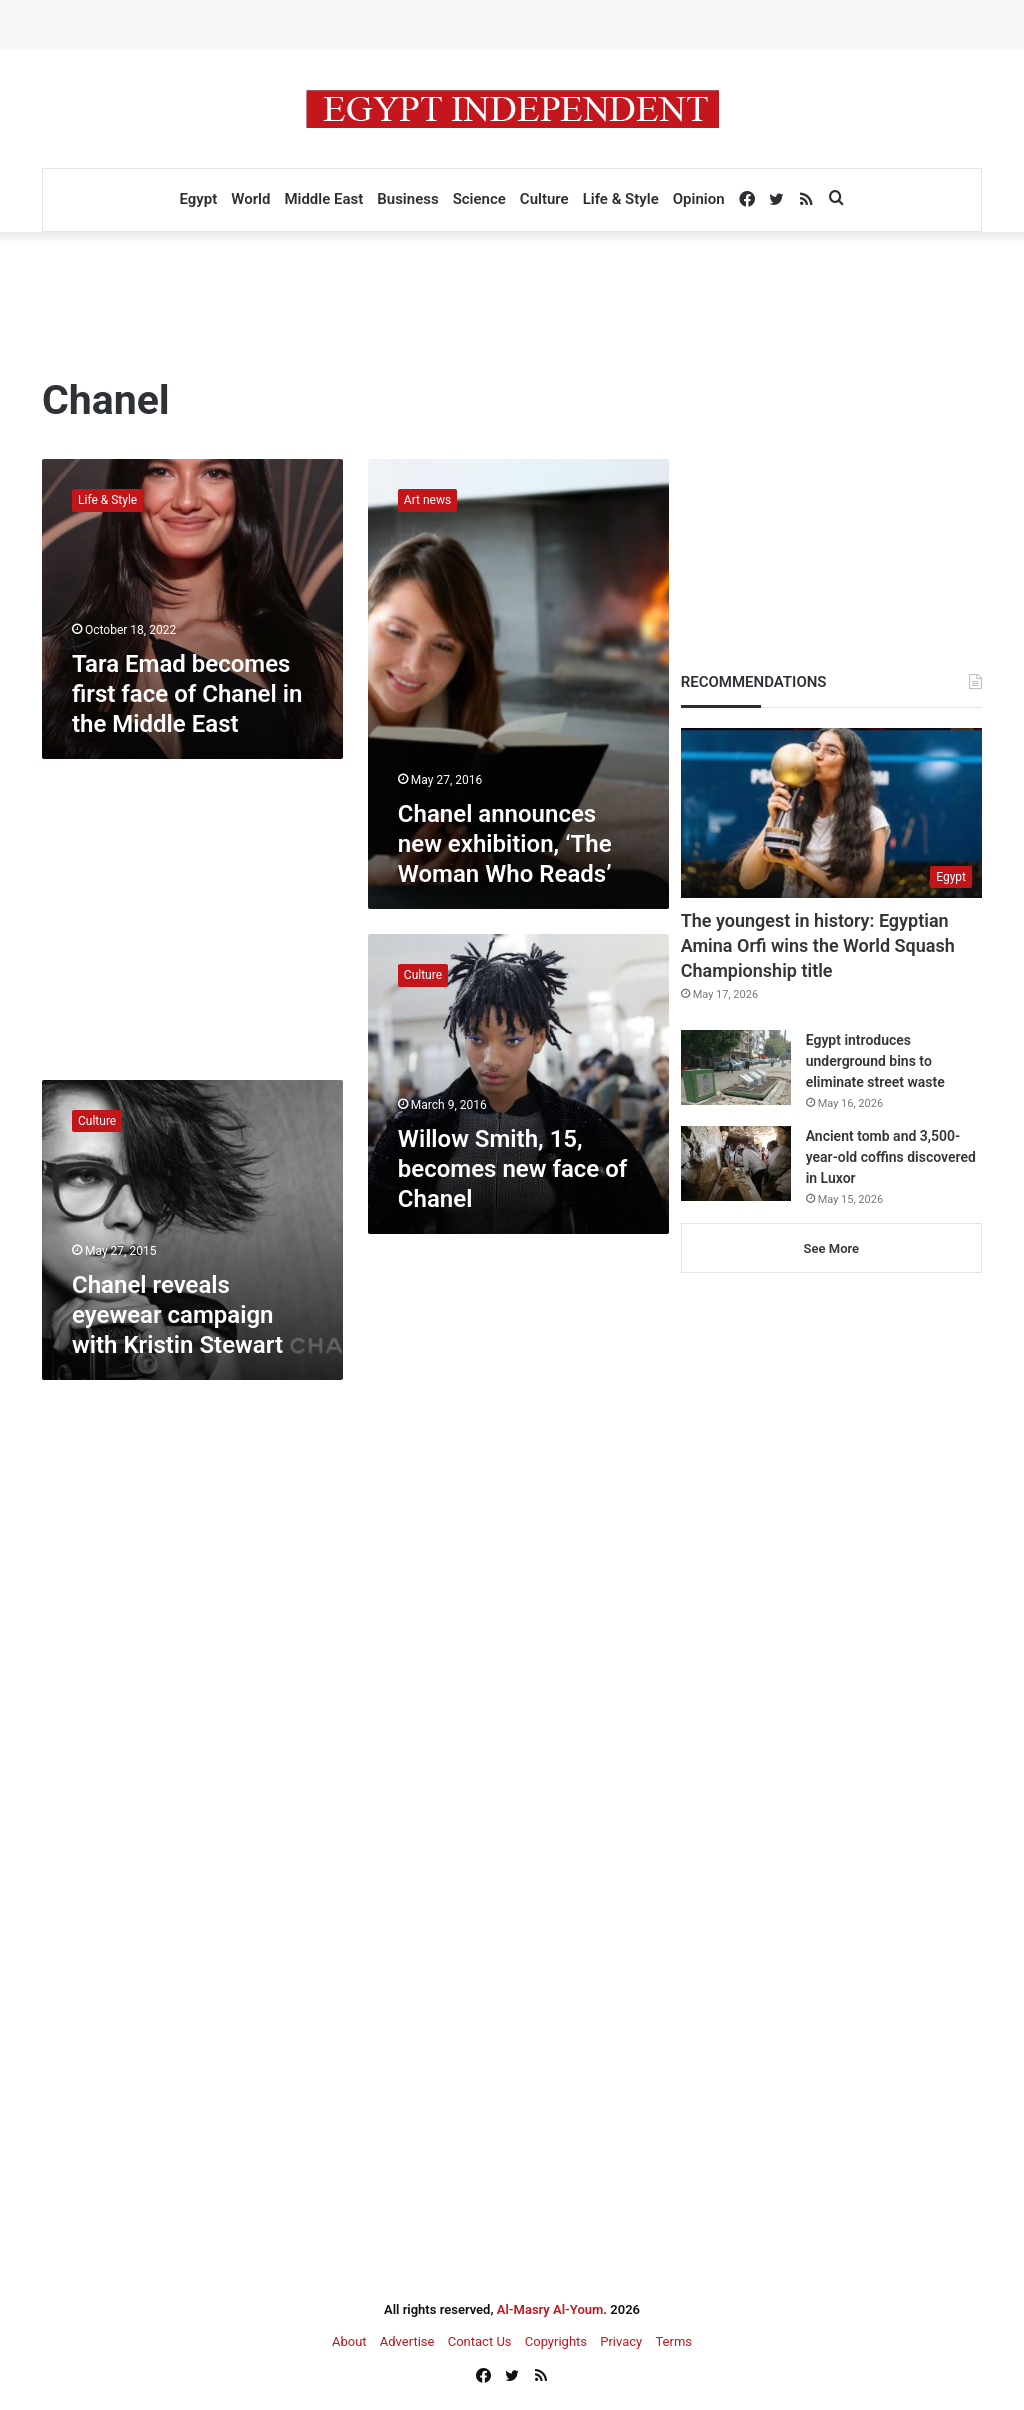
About (349, 2341)
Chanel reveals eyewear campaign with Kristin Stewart (177, 1315)
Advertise (407, 2341)
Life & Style (621, 199)
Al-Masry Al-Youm (550, 2309)
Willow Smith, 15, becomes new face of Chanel (513, 1169)
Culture (544, 199)
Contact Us (480, 2341)
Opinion (699, 199)
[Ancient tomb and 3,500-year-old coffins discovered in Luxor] (736, 1163)
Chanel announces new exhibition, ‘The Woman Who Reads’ (505, 844)
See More (831, 1248)
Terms (673, 2341)
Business (407, 199)
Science (479, 199)
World (250, 199)
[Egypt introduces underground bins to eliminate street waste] (736, 1067)
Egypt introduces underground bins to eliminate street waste (875, 1061)
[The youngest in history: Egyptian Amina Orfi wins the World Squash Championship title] (831, 813)
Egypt (198, 199)
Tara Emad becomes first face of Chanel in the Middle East (187, 694)
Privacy (621, 2341)
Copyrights (556, 2341)
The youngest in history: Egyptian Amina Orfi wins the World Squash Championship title (818, 945)
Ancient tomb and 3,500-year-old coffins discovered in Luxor (891, 1157)
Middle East (323, 199)
